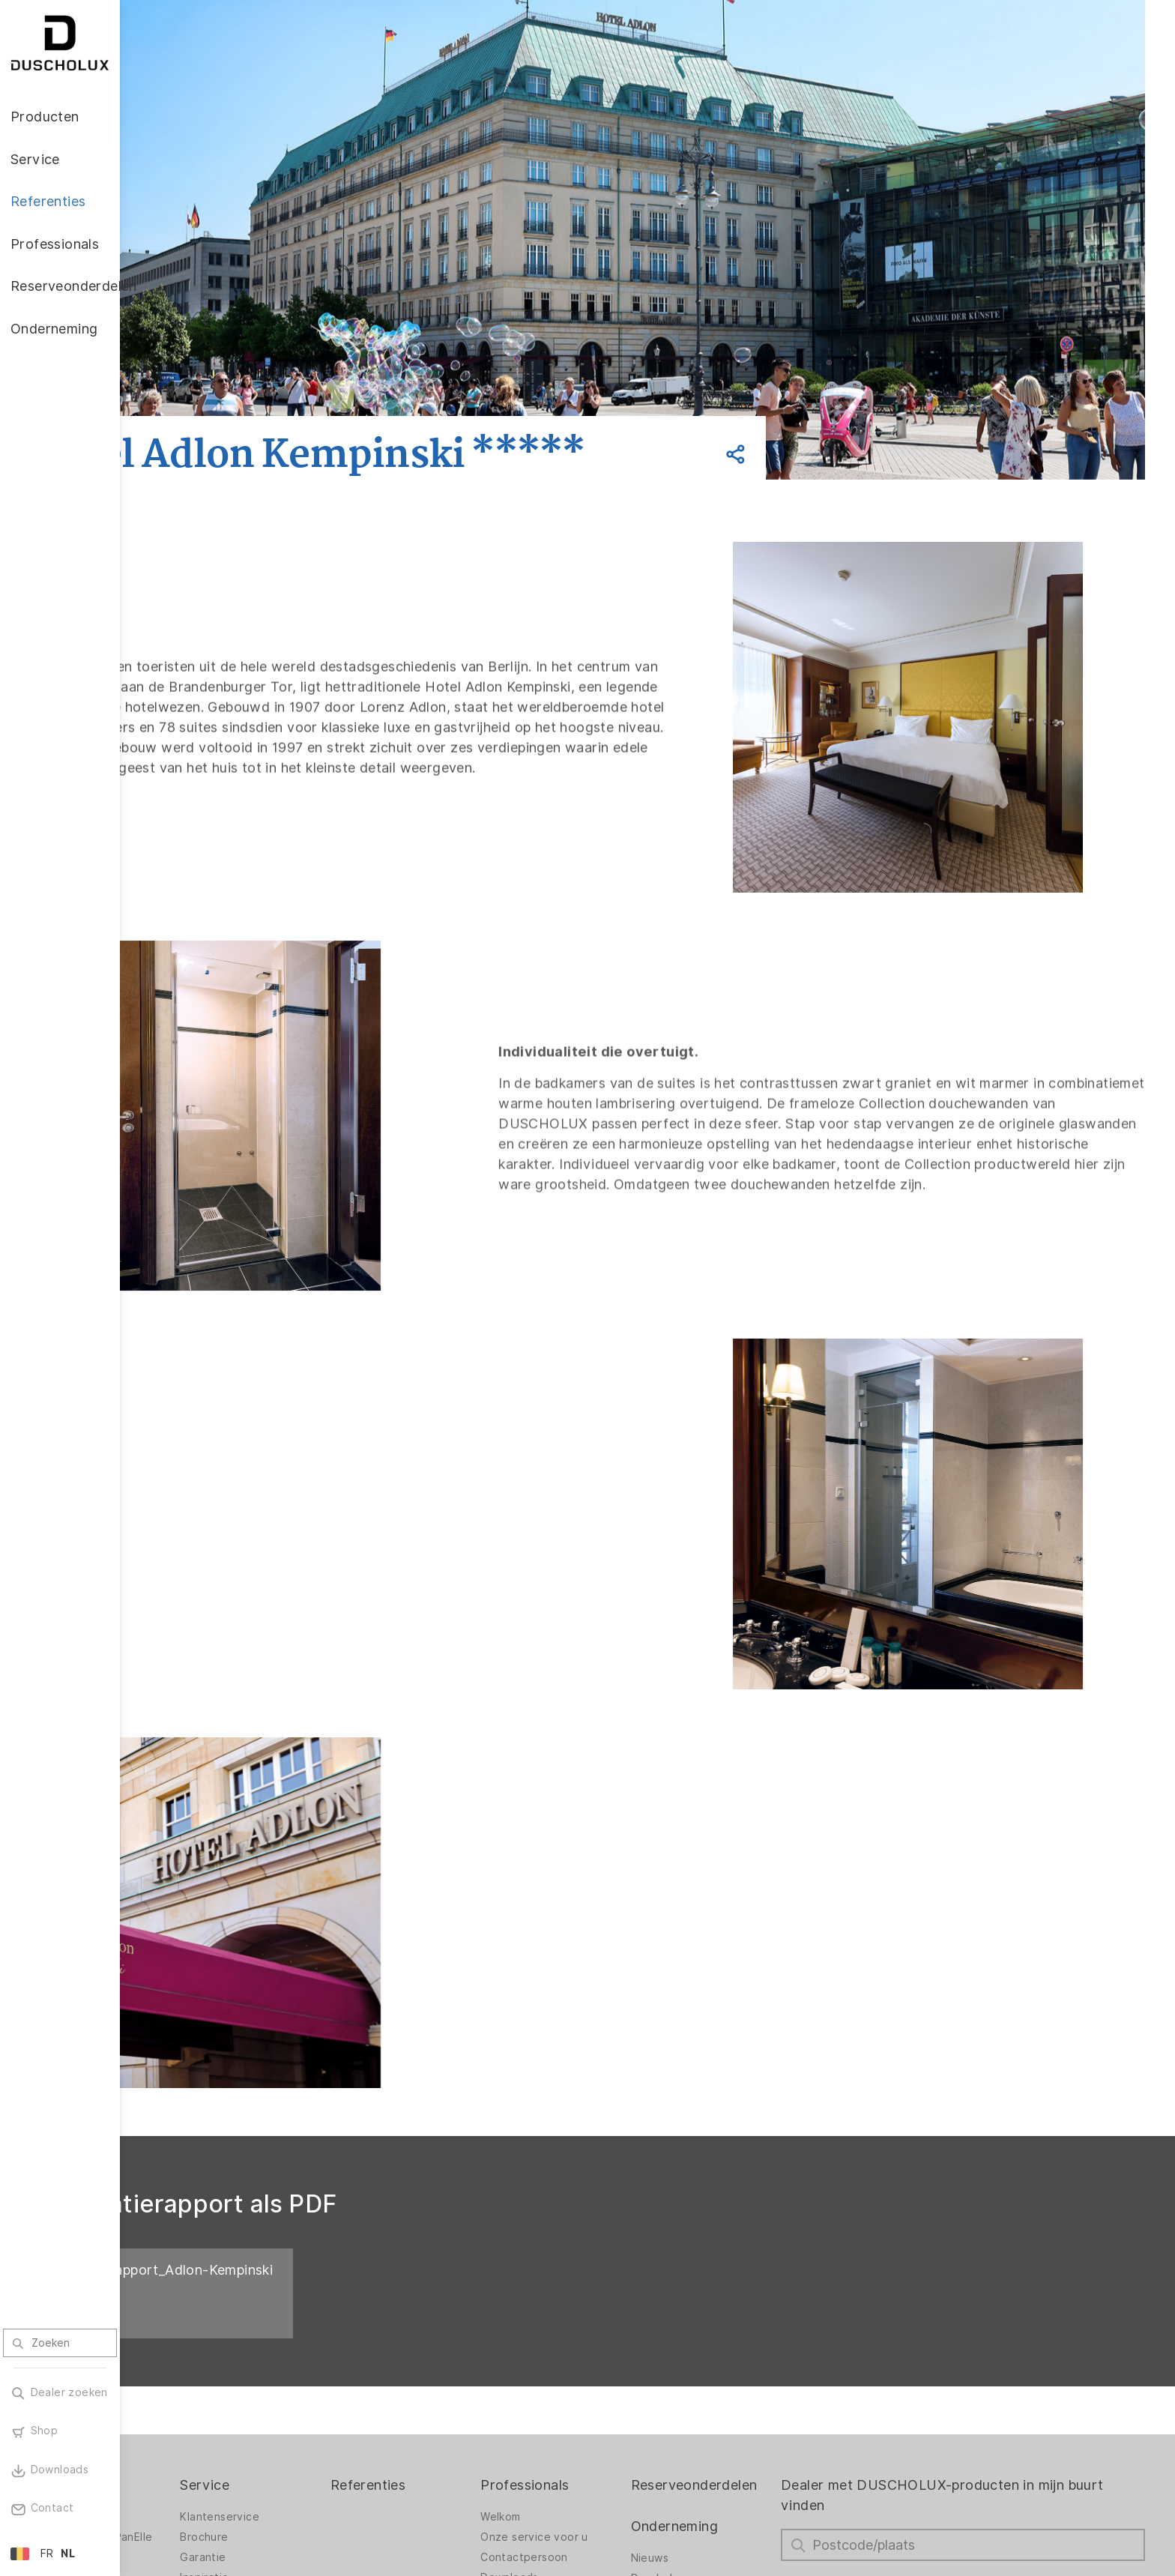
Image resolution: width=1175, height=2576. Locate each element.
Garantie (307, 2394)
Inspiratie (308, 2414)
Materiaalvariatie (194, 2475)
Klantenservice (323, 2353)
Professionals (596, 2321)
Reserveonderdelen (749, 2321)
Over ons (710, 2476)
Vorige (217, 398)
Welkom (572, 2353)
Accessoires (182, 2394)
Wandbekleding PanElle (211, 2374)
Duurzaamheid (723, 2455)
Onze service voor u (606, 2374)
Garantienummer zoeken (595, 2438)
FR (47, 2554)
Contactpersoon (596, 2394)
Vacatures (713, 2435)
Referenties (455, 2321)
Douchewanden (191, 2353)
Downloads (581, 2414)
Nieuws (705, 2395)
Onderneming (729, 2363)
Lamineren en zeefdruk (210, 2434)
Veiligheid (175, 2455)
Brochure (308, 2374)
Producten (184, 2321)
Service (308, 2321)
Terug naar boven (1096, 2551)
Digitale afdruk (189, 2414)
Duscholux (713, 2415)
